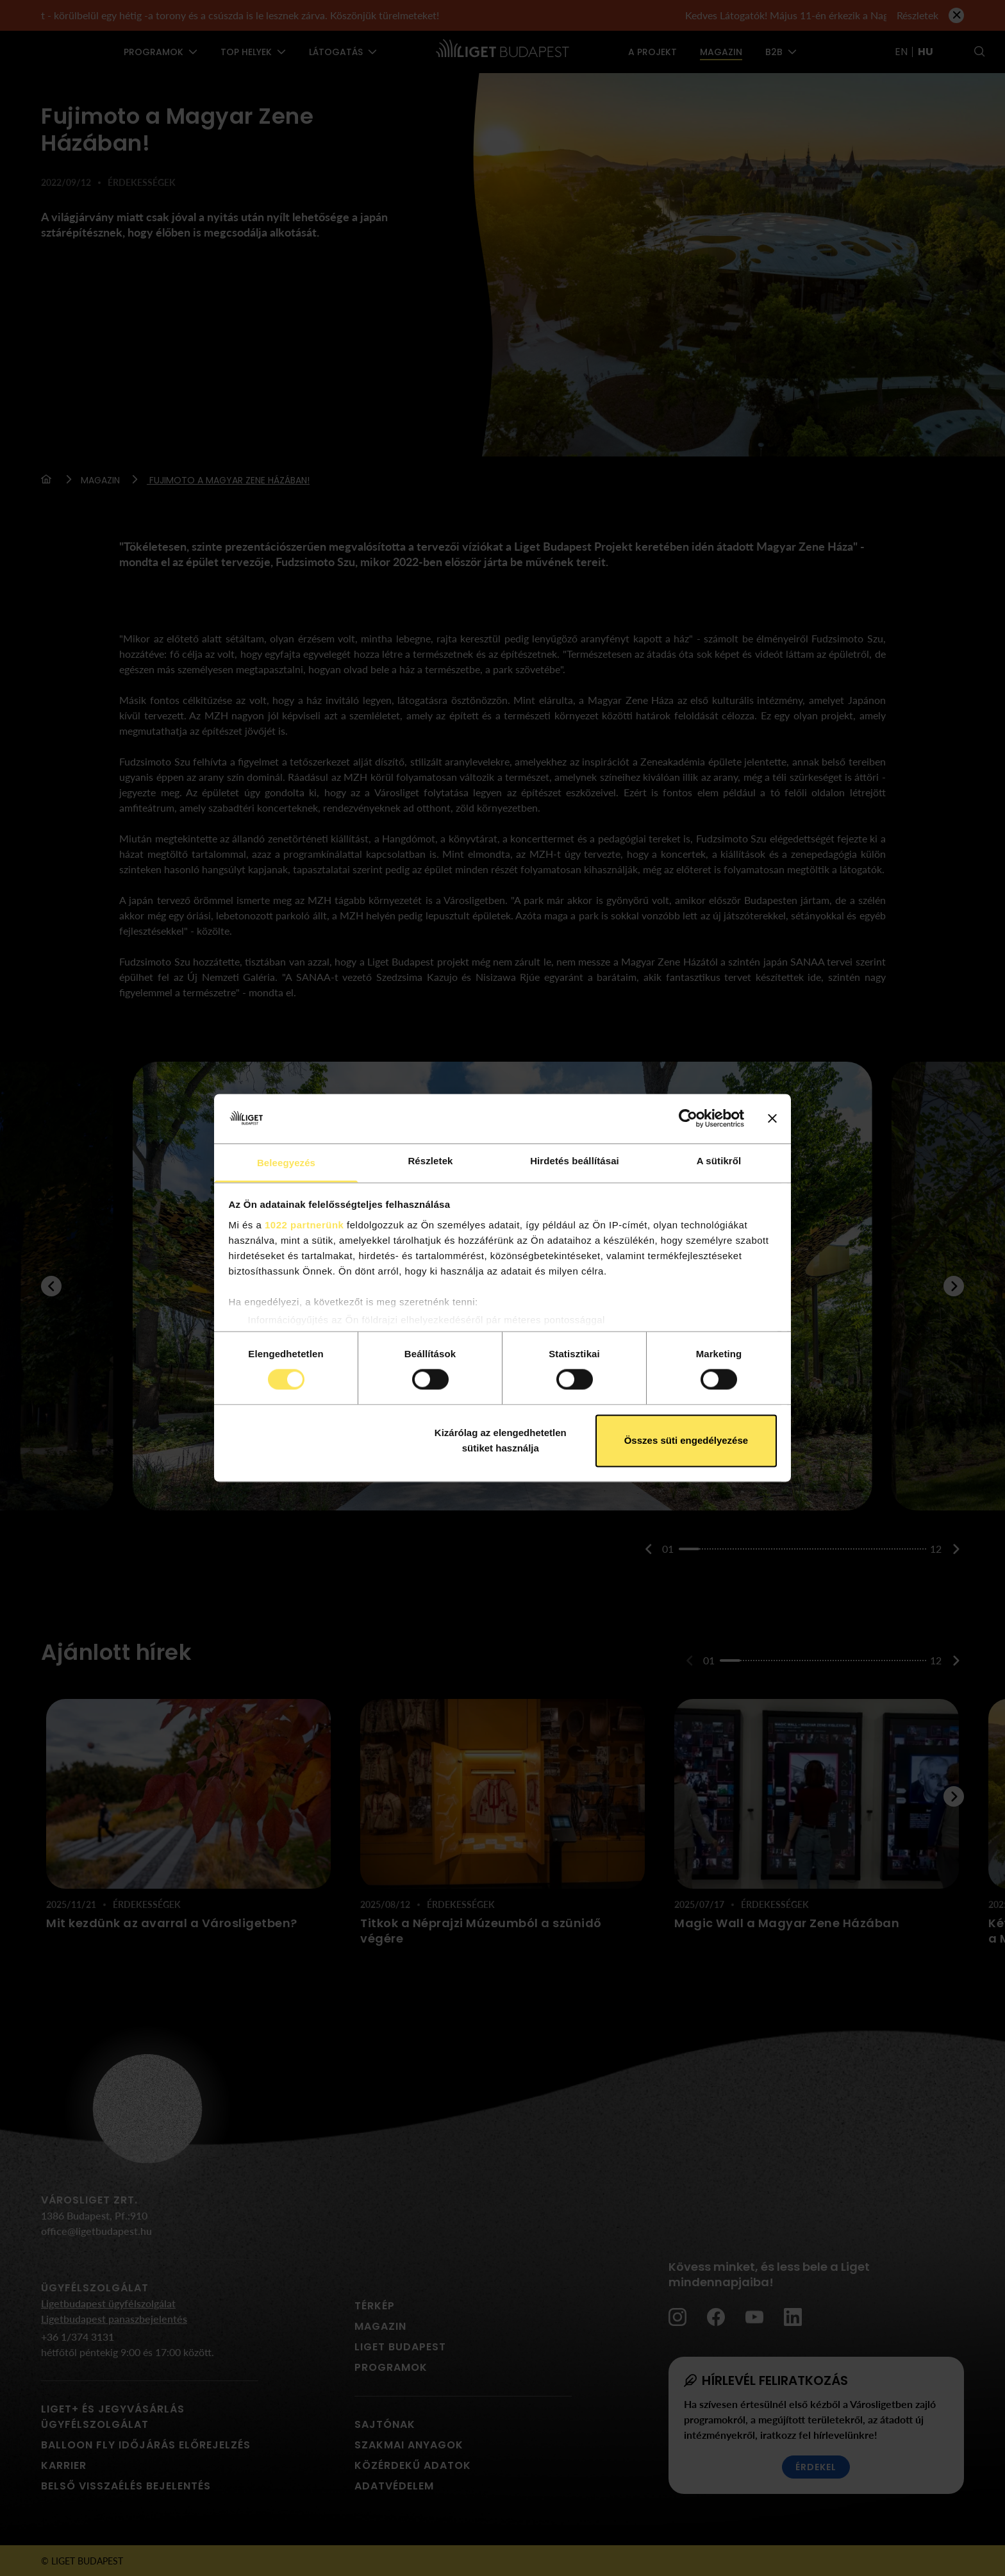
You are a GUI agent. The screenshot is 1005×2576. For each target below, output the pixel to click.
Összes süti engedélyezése (686, 1440)
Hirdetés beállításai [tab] (574, 1160)
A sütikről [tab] (719, 1160)
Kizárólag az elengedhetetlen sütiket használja (501, 1440)
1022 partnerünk (304, 1224)
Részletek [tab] (430, 1160)
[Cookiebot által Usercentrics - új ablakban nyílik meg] (688, 1118)
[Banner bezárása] (772, 1118)
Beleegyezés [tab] (286, 1162)
